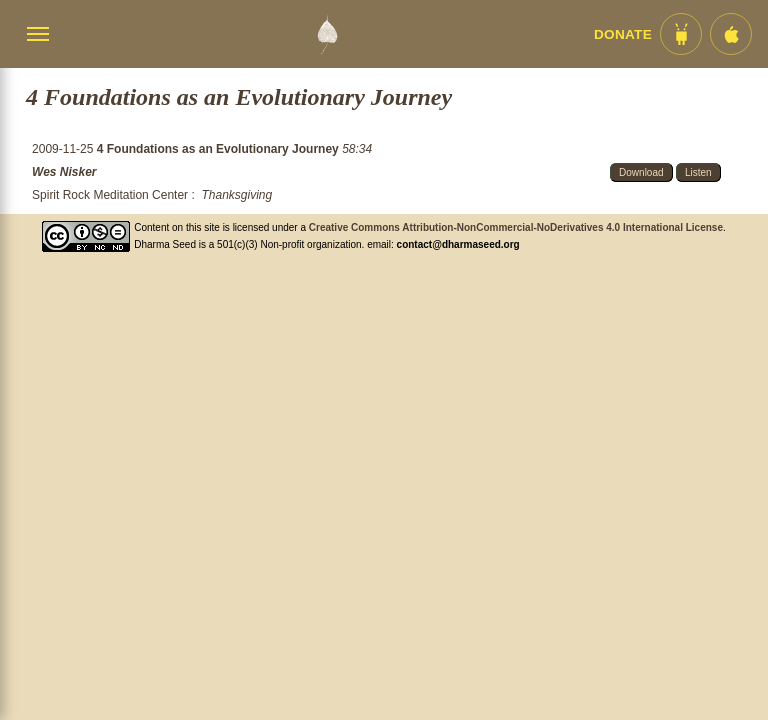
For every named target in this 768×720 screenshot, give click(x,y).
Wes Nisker (64, 172)
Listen (698, 172)
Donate (623, 34)
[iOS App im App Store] (731, 34)
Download (641, 172)
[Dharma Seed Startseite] (327, 34)
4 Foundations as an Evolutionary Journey (219, 149)
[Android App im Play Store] (681, 34)
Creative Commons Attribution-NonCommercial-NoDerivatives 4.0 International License (516, 227)
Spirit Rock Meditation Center (110, 195)
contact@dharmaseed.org (458, 244)
